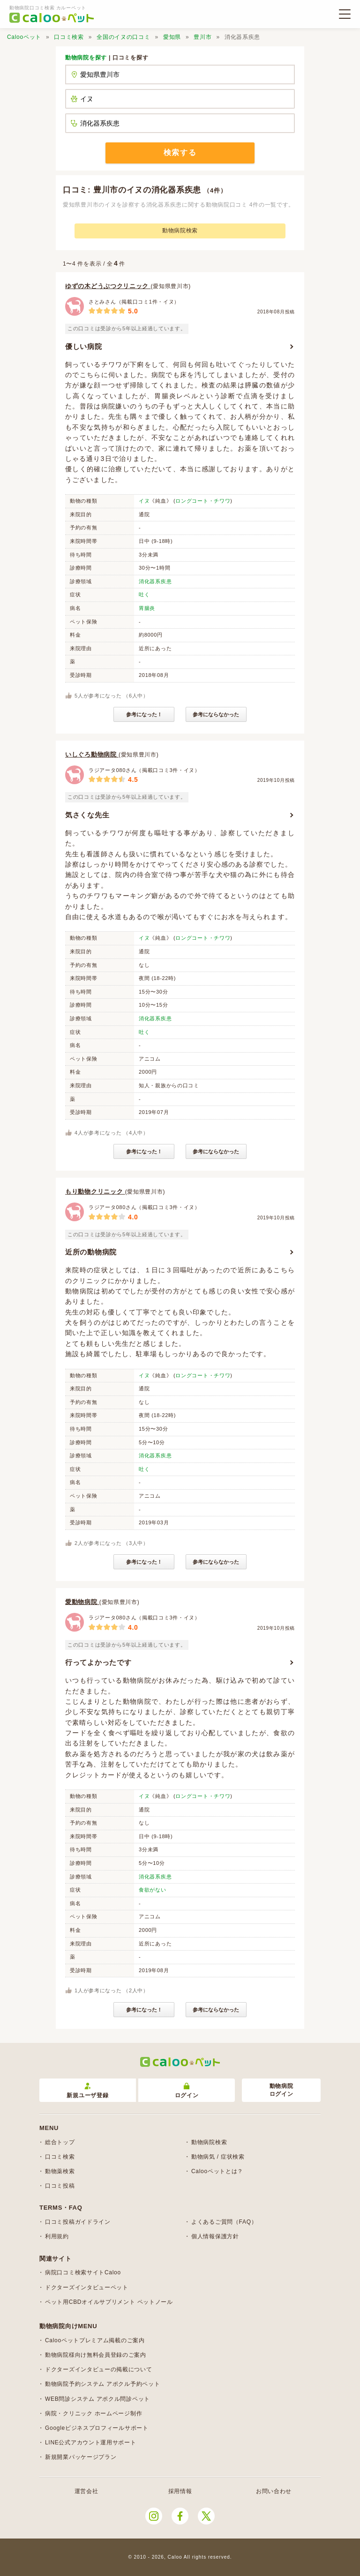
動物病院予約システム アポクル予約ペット (102, 2384)
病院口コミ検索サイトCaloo (83, 2272)
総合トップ (60, 2142)
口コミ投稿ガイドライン (78, 2222)
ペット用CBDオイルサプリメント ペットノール (109, 2302)
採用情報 (180, 2491)
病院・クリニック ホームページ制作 (93, 2413)
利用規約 (57, 2236)
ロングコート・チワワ (202, 501)
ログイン (187, 2091)
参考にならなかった (216, 714)
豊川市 (202, 37)
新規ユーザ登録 (87, 2091)
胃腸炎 (147, 608)
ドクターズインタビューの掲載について (98, 2369)
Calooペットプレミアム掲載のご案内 (95, 2340)
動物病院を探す (86, 57)
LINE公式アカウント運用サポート (90, 2442)
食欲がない (152, 1890)
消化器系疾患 (155, 581)
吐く (144, 594)
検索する (180, 152)
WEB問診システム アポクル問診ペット (97, 2399)
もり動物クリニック (95, 1191)
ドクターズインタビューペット (86, 2287)
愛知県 (172, 37)
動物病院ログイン (281, 2090)
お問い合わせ (274, 2491)
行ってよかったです (98, 1662)
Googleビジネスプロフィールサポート (97, 2428)
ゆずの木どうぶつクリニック (107, 286)
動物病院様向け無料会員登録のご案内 (95, 2355)
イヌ (144, 501)
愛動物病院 (82, 1601)
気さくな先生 (87, 815)
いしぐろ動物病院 (92, 754)
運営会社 (86, 2491)
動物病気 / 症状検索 (218, 2156)
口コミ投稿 (60, 2186)
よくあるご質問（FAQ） (224, 2222)
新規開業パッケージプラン (80, 2457)
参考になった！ (144, 714)
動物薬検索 (60, 2171)
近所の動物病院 (91, 1252)
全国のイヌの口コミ (123, 37)
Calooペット (24, 37)
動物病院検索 (180, 230)
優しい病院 (83, 346)
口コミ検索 (69, 37)
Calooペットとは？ (217, 2171)
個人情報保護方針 (215, 2236)
